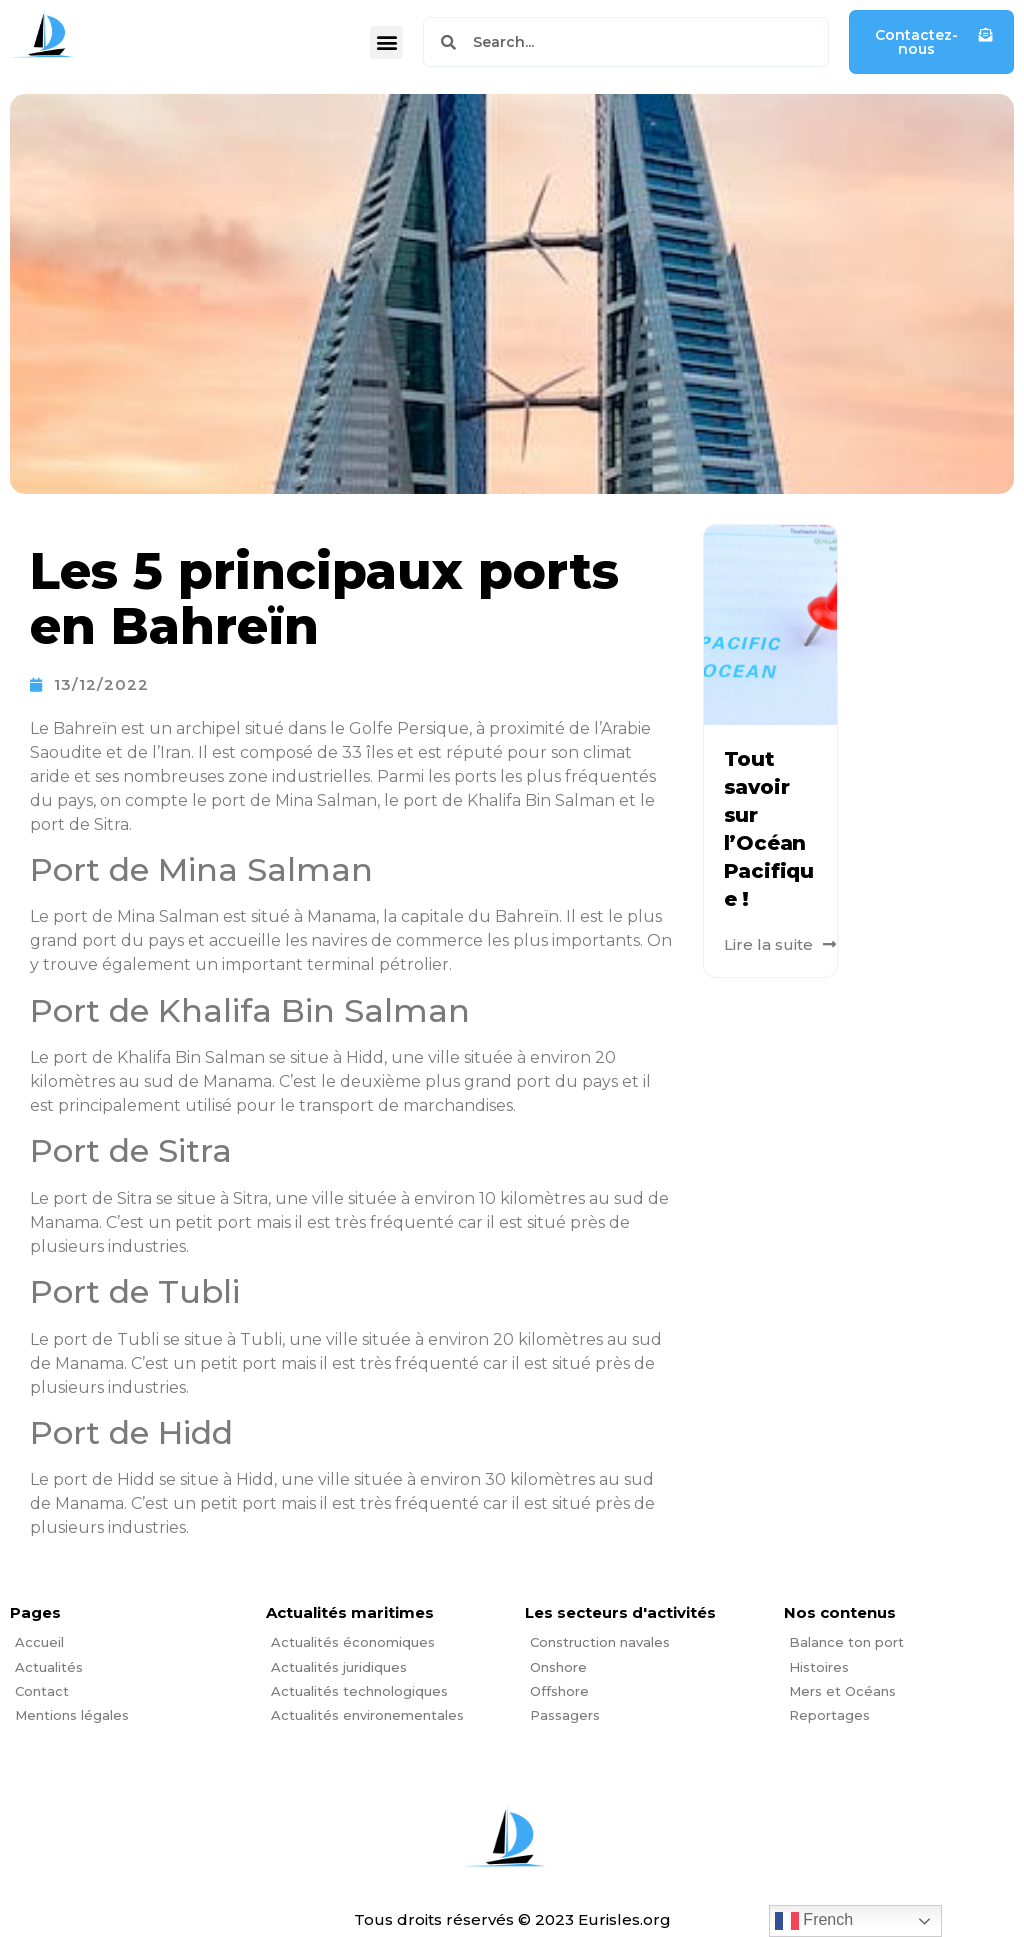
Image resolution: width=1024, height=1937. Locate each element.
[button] (386, 42)
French (814, 1921)
